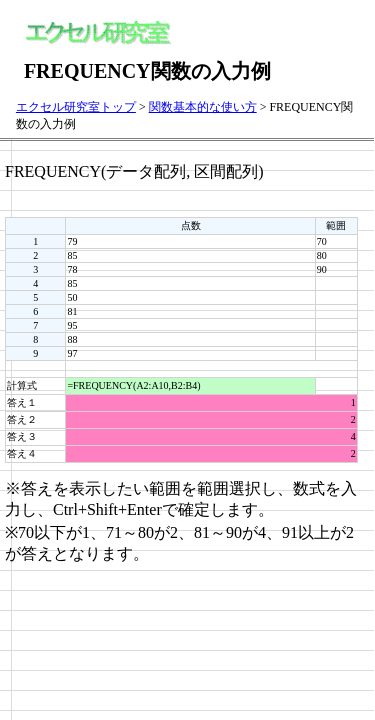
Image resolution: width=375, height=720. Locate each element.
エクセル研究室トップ (76, 107)
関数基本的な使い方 (203, 107)
